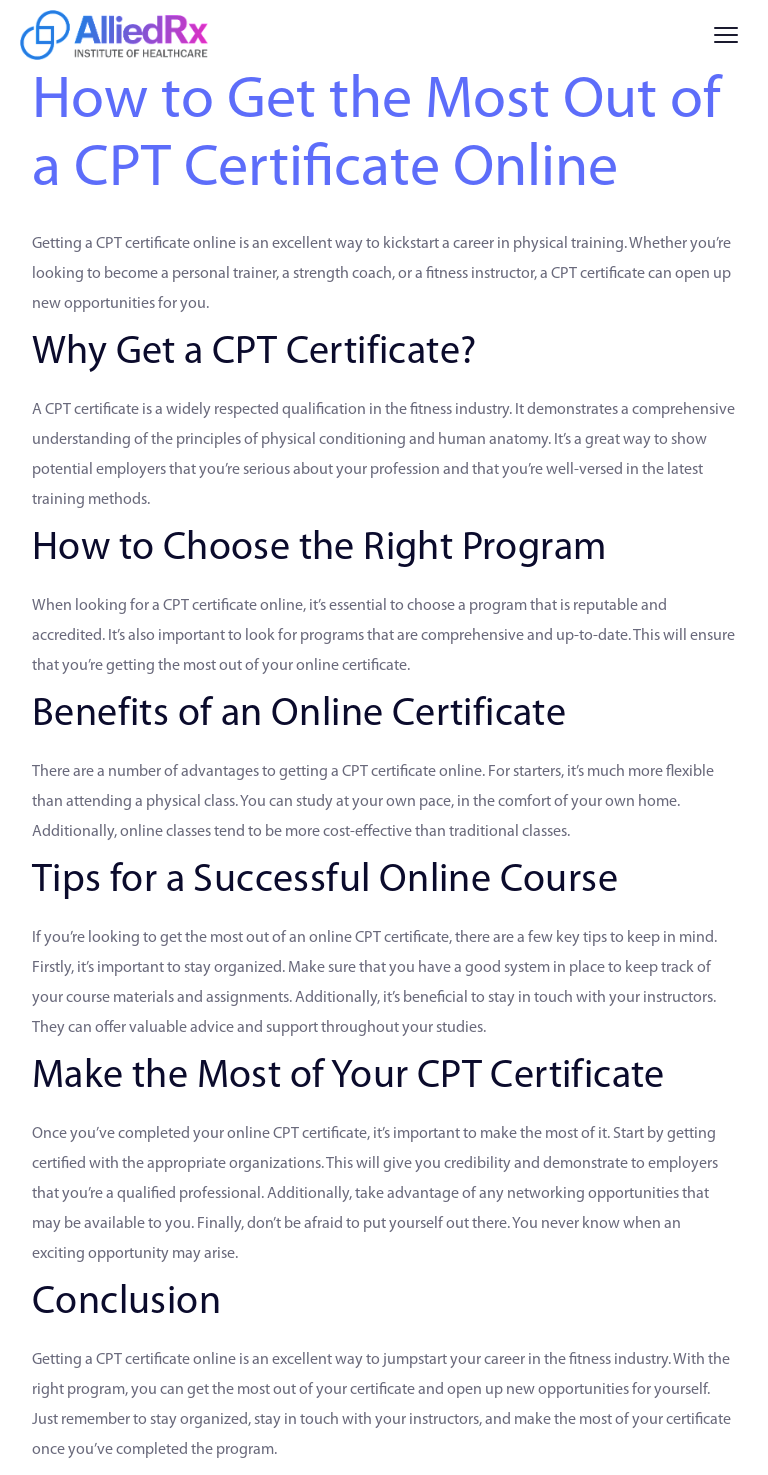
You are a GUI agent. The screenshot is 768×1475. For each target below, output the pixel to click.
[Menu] (726, 35)
